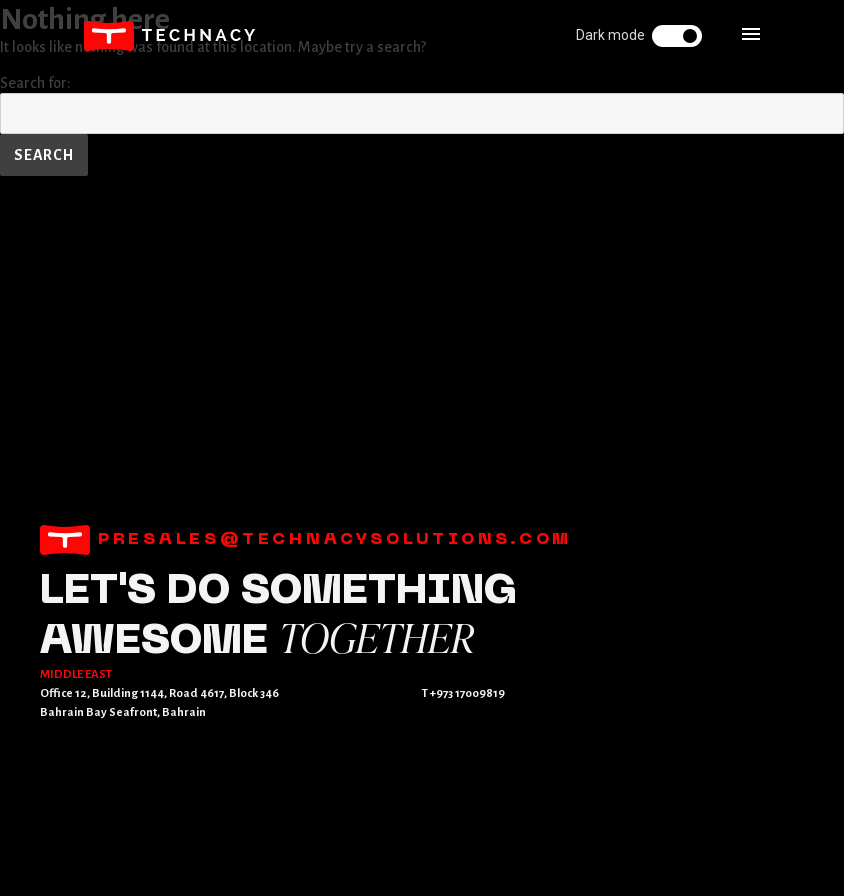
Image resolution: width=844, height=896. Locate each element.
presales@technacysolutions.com (306, 540)
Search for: (35, 83)
